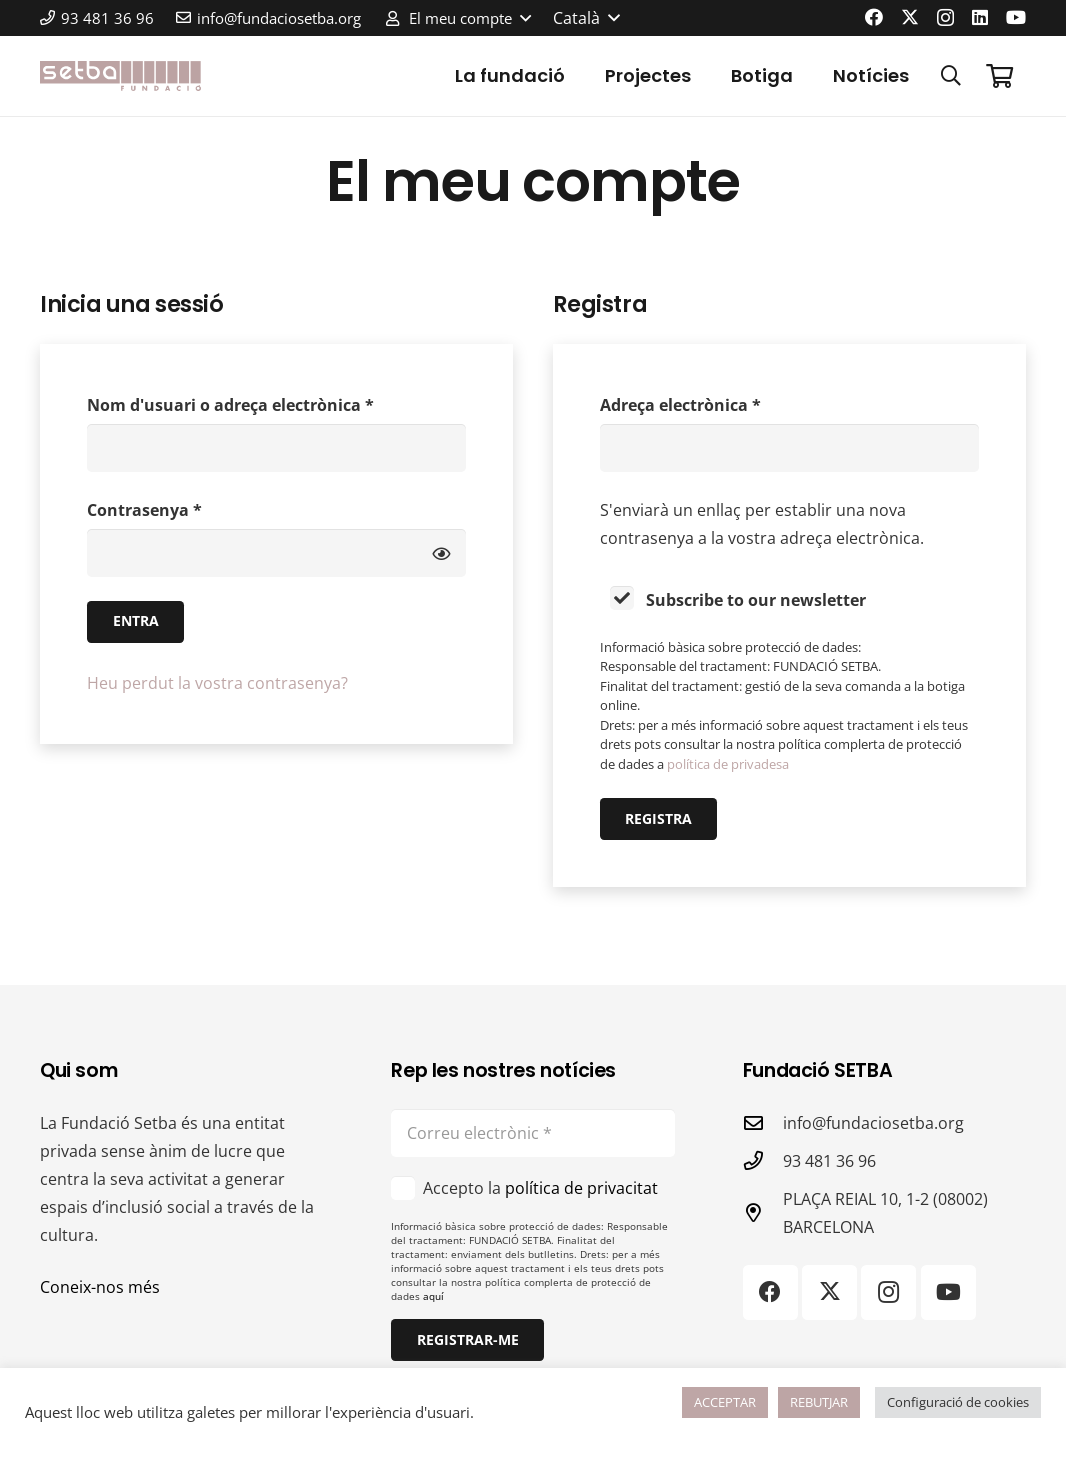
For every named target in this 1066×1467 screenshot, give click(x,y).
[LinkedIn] (980, 17)
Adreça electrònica (720, 403)
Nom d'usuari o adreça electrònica (270, 403)
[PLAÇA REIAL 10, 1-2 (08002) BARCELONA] (763, 1212)
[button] (457, 18)
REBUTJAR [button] (819, 1402)
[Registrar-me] (467, 1340)
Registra (658, 818)
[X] (910, 17)
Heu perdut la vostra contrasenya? (217, 683)
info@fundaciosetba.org (873, 1123)
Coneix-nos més (100, 1287)
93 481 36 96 (829, 1161)
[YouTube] (1016, 17)
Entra (136, 620)
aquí (433, 1296)
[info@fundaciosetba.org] (763, 1122)
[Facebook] (874, 17)
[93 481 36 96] (763, 1160)
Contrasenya (184, 508)
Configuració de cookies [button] (958, 1402)
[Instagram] (945, 18)
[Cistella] (999, 76)
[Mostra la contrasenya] (441, 553)
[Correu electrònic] (532, 1133)
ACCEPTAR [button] (725, 1402)
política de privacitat (581, 1188)
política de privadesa (728, 764)
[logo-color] (120, 76)
